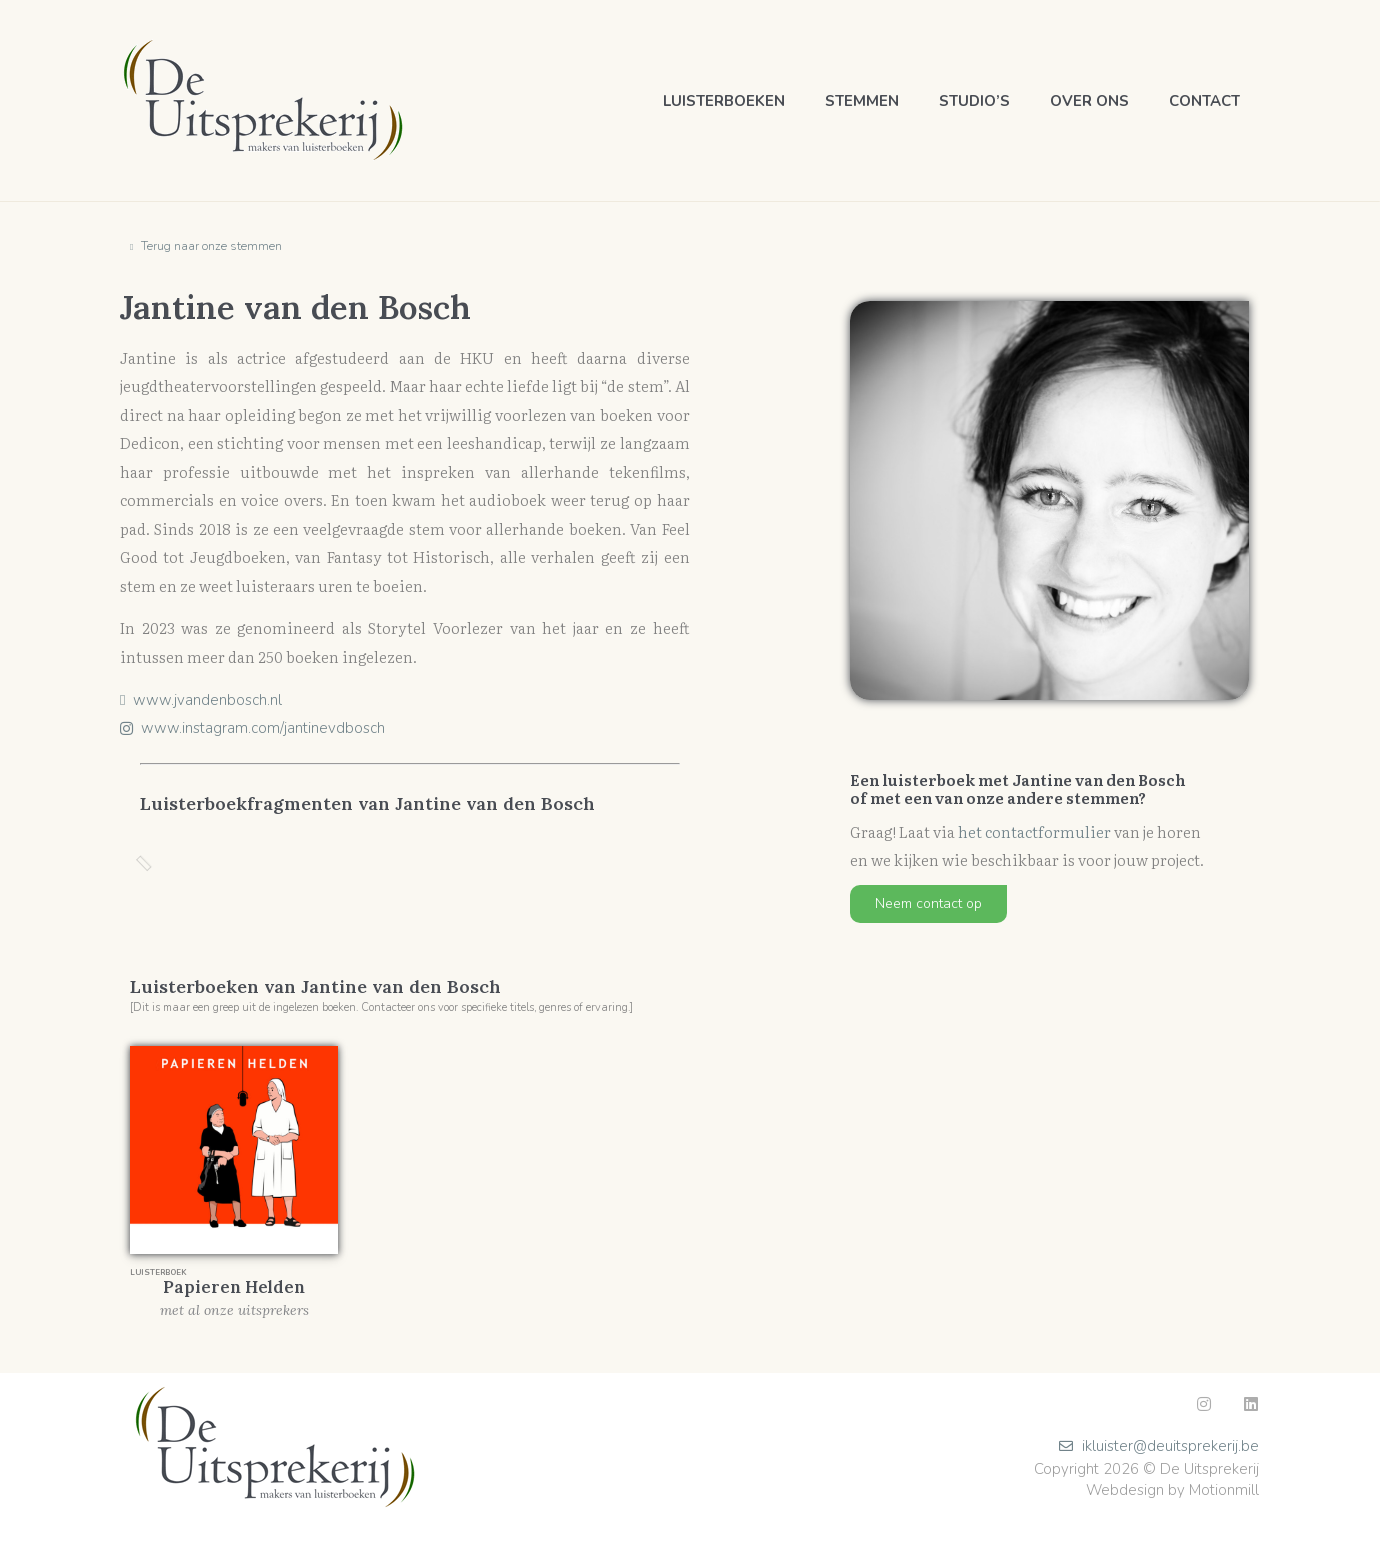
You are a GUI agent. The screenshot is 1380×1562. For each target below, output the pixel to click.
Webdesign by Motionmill (1172, 1490)
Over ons (1089, 101)
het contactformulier (1034, 831)
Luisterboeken (724, 101)
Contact (1204, 101)
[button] (928, 904)
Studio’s (974, 101)
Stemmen (862, 101)
